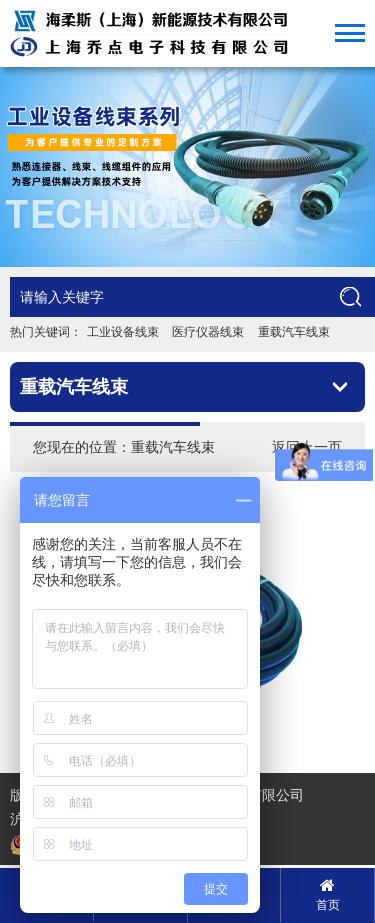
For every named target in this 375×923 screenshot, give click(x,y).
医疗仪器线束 (208, 332)
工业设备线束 (123, 332)
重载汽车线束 (294, 332)
